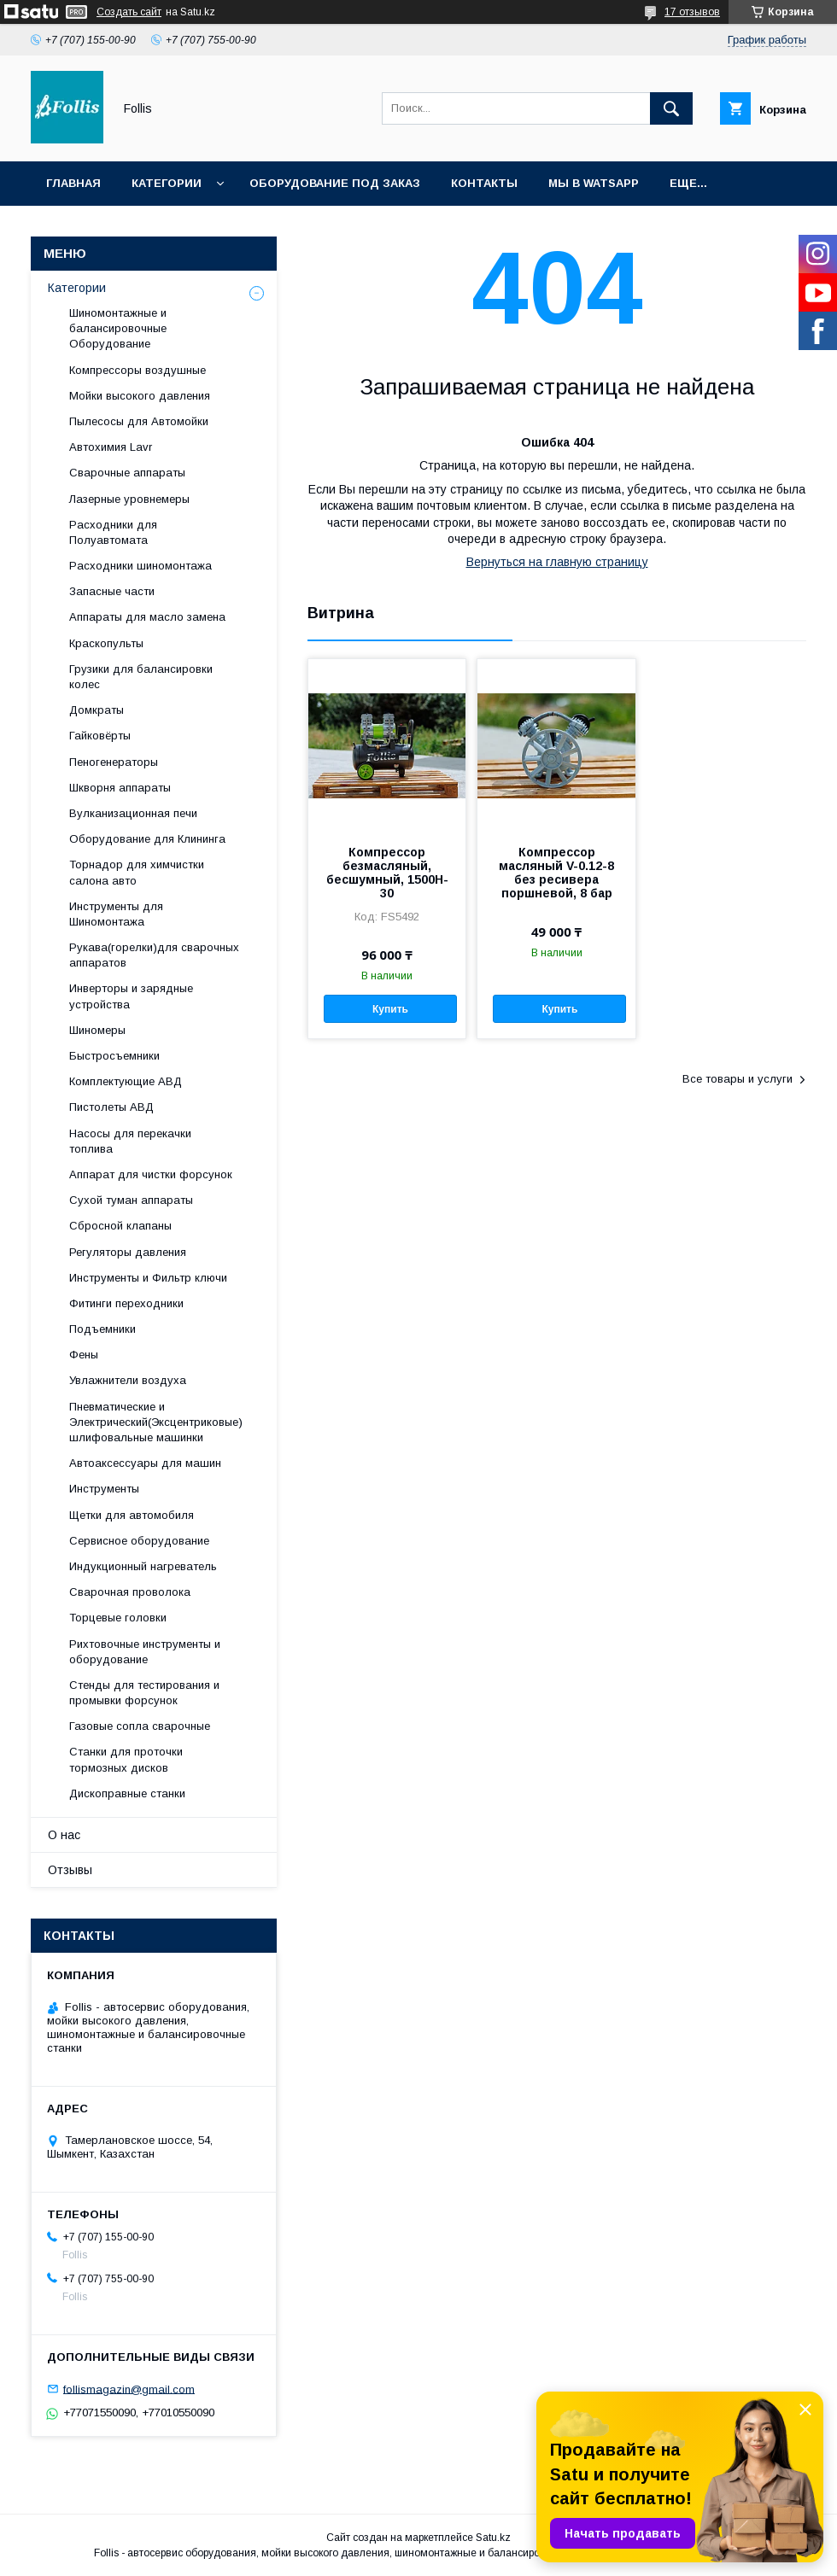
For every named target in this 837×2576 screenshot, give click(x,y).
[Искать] (671, 108)
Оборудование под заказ (334, 183)
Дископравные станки (127, 1793)
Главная (73, 183)
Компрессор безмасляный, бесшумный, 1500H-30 (387, 872)
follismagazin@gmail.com (129, 2388)
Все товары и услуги (737, 1078)
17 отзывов (692, 12)
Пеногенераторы (113, 762)
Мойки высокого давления (139, 395)
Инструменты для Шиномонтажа (116, 914)
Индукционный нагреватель (143, 1566)
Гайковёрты (100, 735)
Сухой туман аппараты (131, 1200)
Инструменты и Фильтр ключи (148, 1277)
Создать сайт (129, 12)
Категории (167, 183)
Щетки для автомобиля (131, 1515)
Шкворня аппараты (120, 787)
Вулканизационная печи (133, 813)
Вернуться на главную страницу (557, 562)
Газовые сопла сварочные (139, 1726)
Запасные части (112, 591)
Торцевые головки (118, 1617)
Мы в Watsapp (593, 183)
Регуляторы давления (127, 1252)
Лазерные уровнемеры (129, 499)
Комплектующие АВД (125, 1081)
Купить (390, 1009)
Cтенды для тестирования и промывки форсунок (144, 1693)
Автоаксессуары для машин (145, 1463)
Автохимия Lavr (110, 447)
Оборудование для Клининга (147, 838)
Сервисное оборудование (139, 1540)
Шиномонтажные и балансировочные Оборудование (118, 328)
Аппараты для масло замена (147, 616)
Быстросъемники (114, 1055)
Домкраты (96, 710)
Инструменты (104, 1488)
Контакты (484, 183)
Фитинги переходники (126, 1303)
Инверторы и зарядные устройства (131, 996)
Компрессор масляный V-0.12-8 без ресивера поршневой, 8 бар (556, 872)
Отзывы (70, 1870)
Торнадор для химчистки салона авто (136, 872)
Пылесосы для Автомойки (138, 421)
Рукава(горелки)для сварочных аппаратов (154, 955)
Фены (83, 1354)
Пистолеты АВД (111, 1107)
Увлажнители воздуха (127, 1380)
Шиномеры (97, 1030)
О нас (64, 1835)
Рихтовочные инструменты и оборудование (144, 1652)
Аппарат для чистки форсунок (150, 1174)
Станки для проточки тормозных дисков (126, 1759)
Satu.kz (493, 2538)
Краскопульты (106, 643)
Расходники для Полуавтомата (113, 532)
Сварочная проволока (129, 1592)
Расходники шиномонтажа (140, 565)
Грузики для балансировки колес (141, 677)
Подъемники (102, 1329)
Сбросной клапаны (120, 1225)
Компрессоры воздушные (137, 370)
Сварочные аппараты (127, 472)
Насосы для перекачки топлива (130, 1141)
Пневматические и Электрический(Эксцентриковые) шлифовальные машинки (156, 1422)
